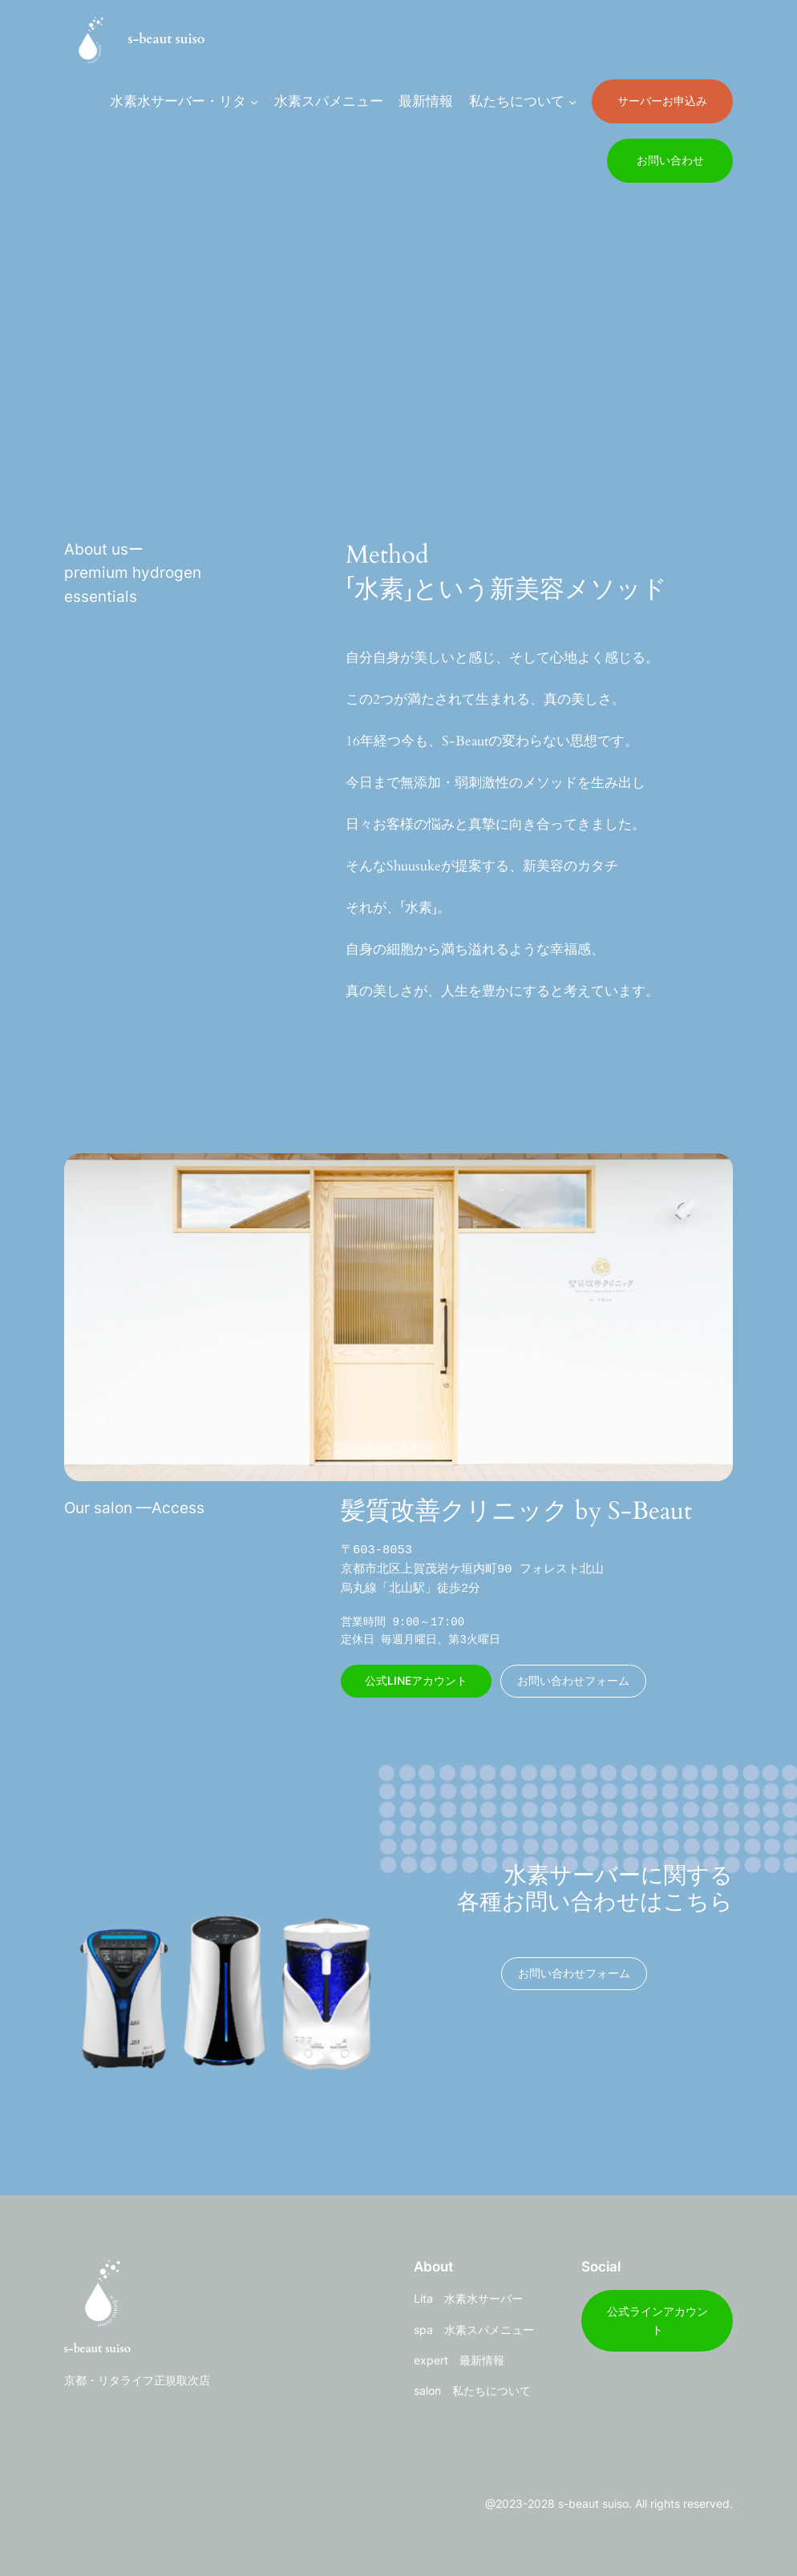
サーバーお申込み (662, 100)
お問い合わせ (670, 160)
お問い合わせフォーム (573, 1680)
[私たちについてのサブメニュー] (572, 101)
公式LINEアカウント (416, 1680)
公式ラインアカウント (657, 2320)
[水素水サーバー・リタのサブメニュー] (254, 101)
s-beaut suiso (165, 39)
